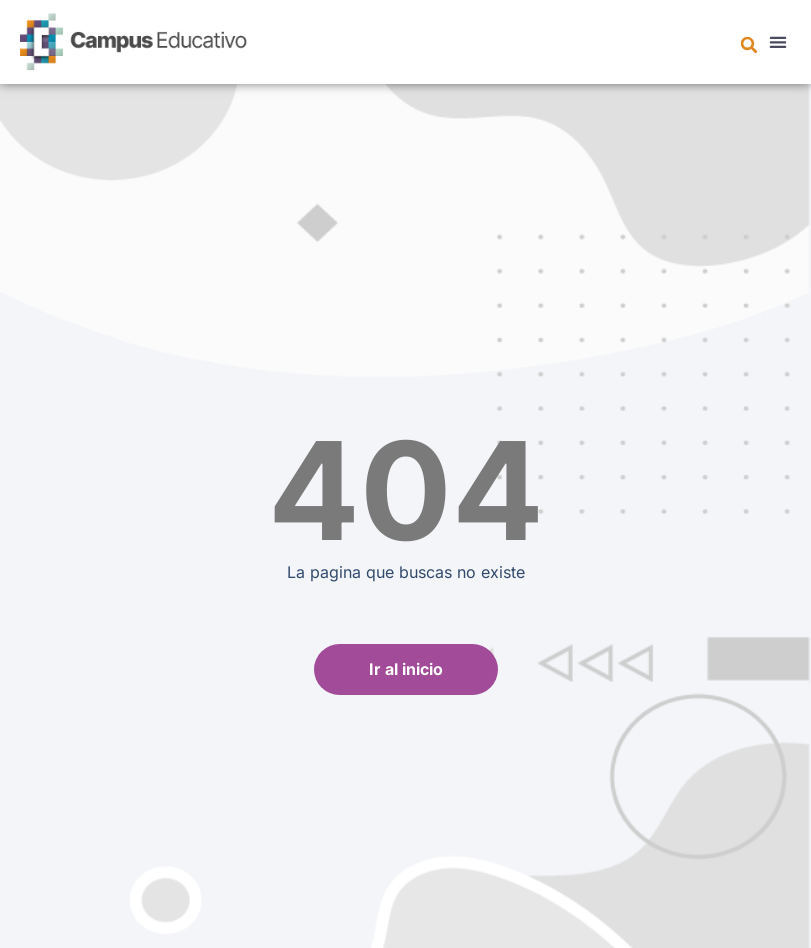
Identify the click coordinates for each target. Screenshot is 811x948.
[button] (749, 45)
